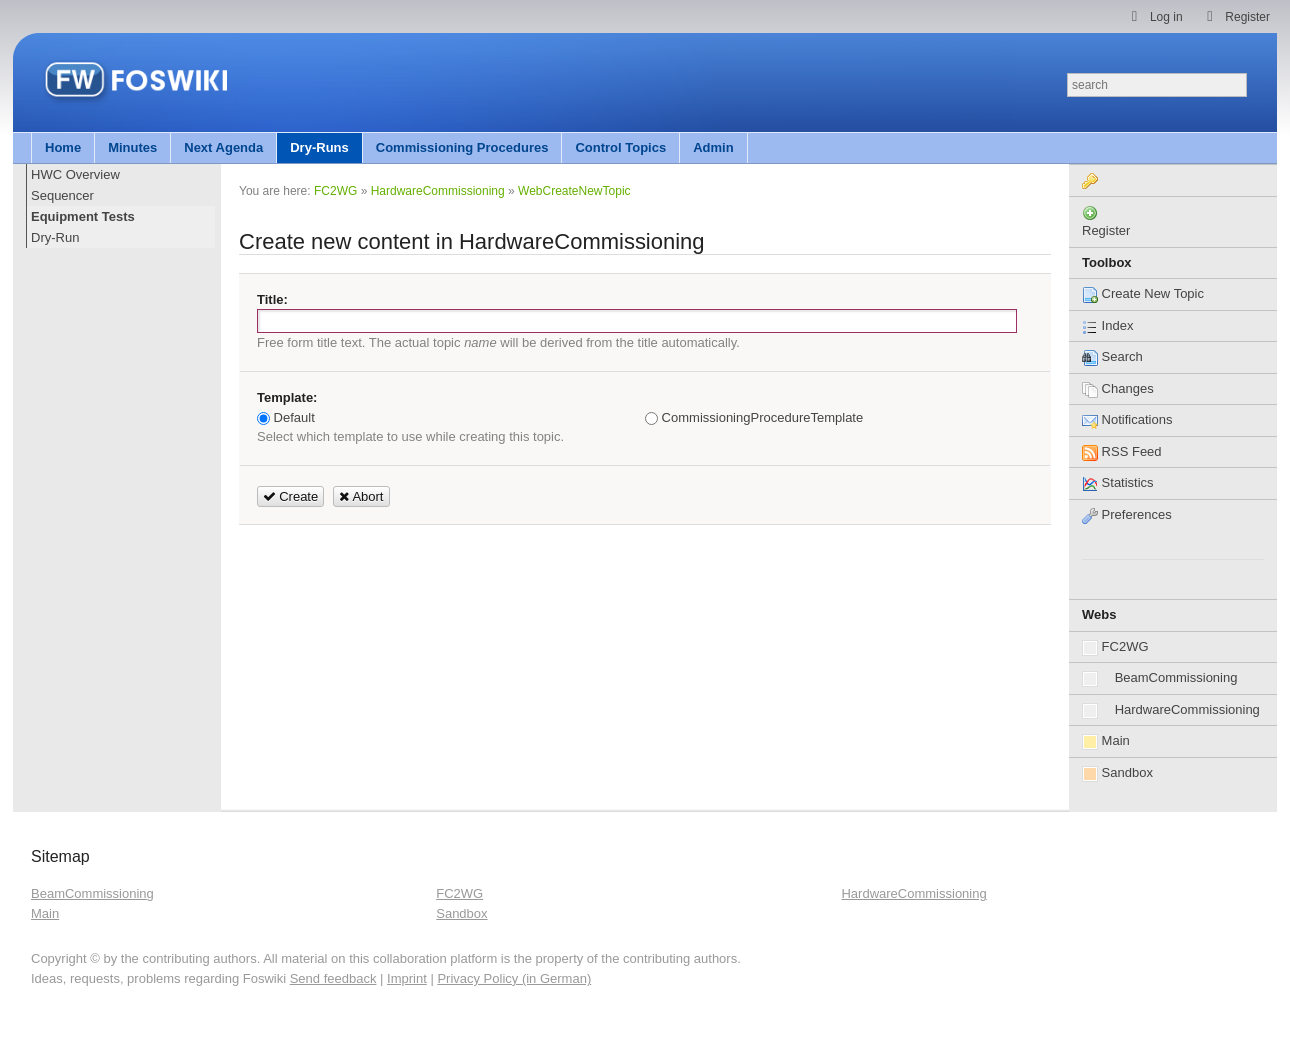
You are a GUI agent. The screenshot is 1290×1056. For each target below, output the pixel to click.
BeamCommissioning (1159, 678)
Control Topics (620, 147)
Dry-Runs (319, 147)
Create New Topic (1143, 293)
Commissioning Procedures (462, 147)
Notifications (1127, 419)
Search (1112, 356)
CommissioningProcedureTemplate (754, 417)
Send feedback (333, 978)
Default (286, 417)
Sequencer (62, 195)
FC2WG (1115, 647)
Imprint (407, 978)
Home (63, 147)
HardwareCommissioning (1171, 710)
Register (1106, 230)
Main (1106, 741)
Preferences (1127, 514)
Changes (1118, 388)
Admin (713, 147)
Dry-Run (55, 237)
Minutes (132, 147)
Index (1107, 325)
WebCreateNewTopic (574, 191)
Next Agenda (223, 147)
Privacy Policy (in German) (514, 978)
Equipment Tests (83, 216)
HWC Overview (75, 174)
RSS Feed (1122, 451)
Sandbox (1117, 773)
